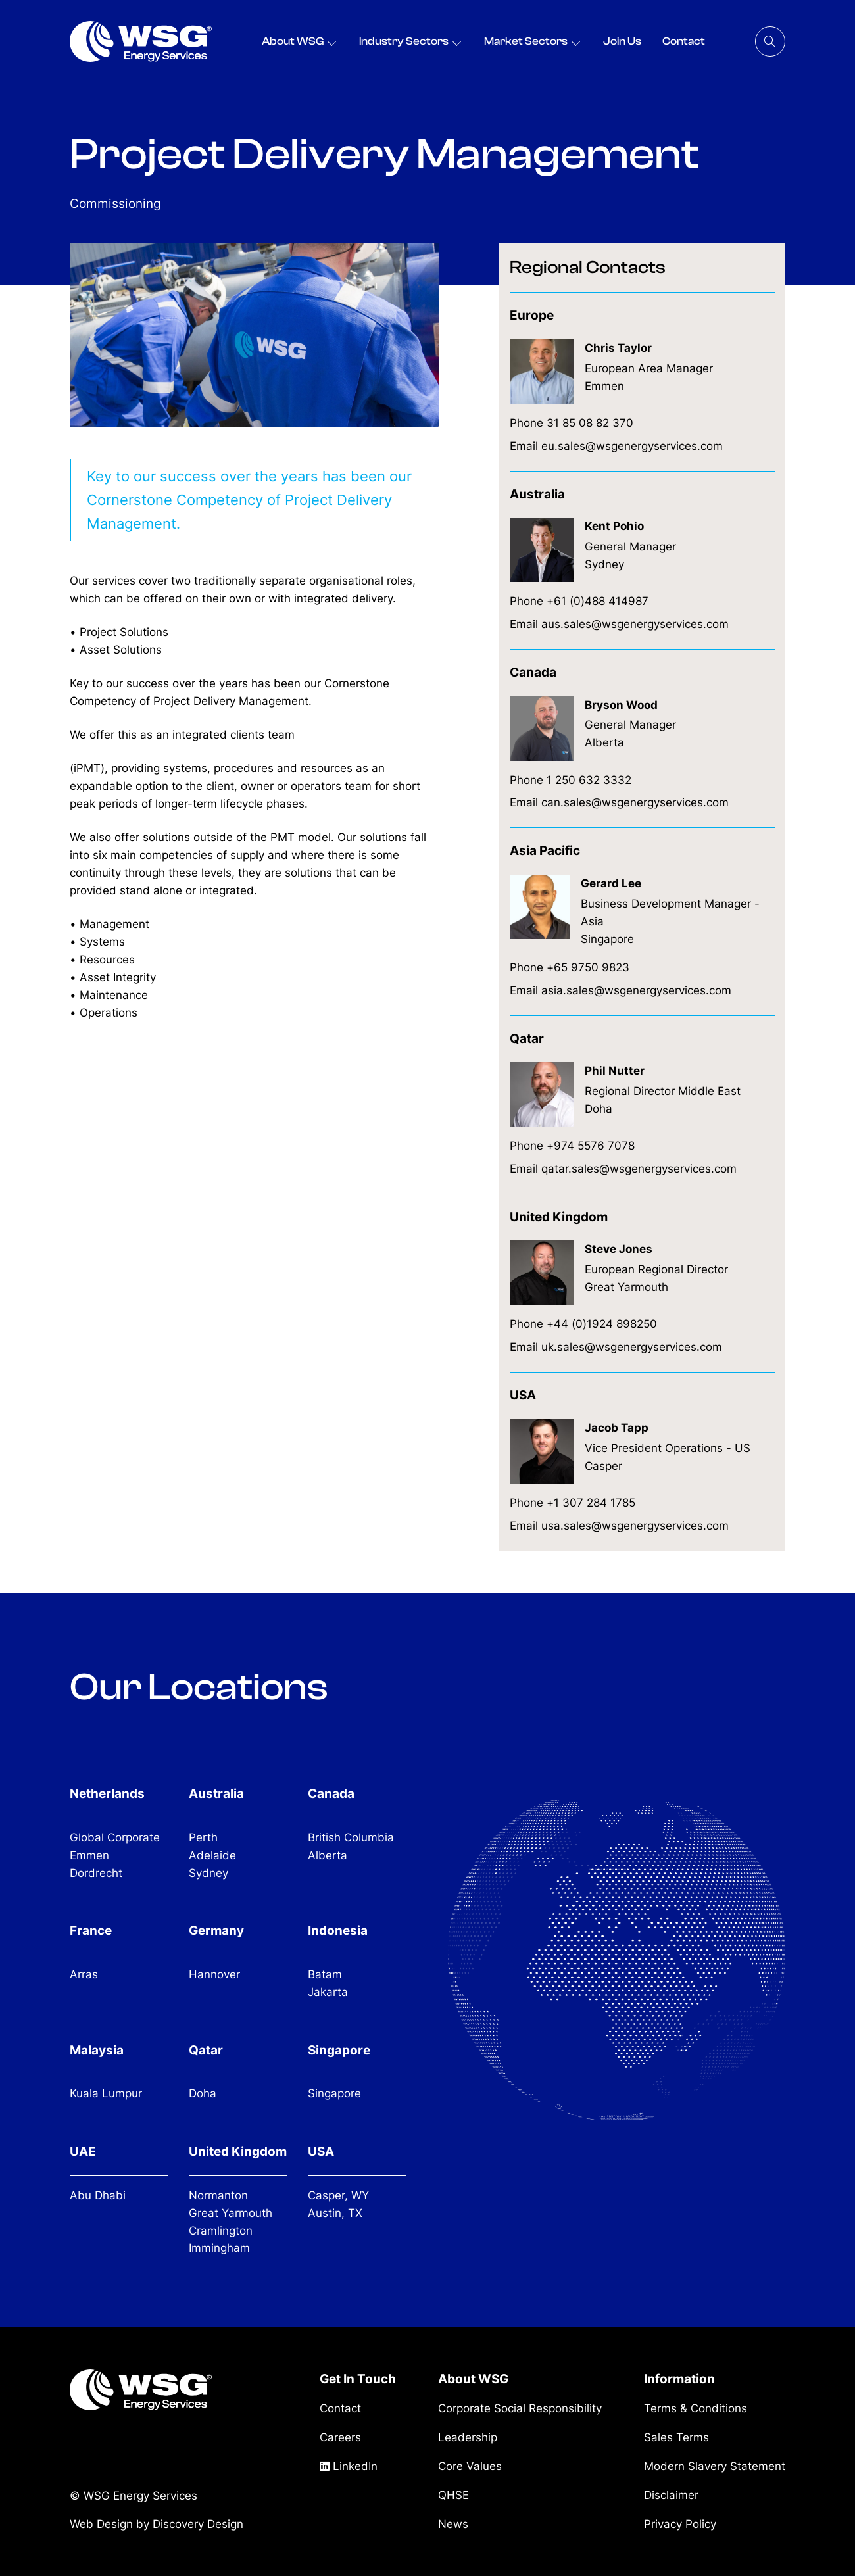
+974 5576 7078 (591, 1145)
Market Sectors (526, 41)
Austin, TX (335, 2213)
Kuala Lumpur (106, 2093)
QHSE (453, 2495)
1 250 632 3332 (589, 780)
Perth (203, 1837)
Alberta (327, 1855)
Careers (340, 2437)
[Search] (770, 41)
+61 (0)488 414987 (597, 601)
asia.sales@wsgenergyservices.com (636, 990)
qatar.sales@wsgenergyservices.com (639, 1168)
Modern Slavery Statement (714, 2466)
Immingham (219, 2247)
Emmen (89, 1855)
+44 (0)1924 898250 (602, 1323)
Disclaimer (671, 2495)
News (453, 2524)
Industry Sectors (404, 41)
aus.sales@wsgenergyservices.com (635, 624)
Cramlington (221, 2230)
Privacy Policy (680, 2524)
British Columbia (351, 1837)
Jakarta (328, 1992)
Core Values (470, 2466)
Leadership (467, 2437)
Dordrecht (96, 1873)
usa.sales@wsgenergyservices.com (635, 1525)
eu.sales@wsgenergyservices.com (632, 445)
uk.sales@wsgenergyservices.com (631, 1346)
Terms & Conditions (695, 2408)
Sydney (208, 1873)
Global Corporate (115, 1837)
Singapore (334, 2093)
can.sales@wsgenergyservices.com (635, 802)
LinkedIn (349, 2466)
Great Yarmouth (230, 2213)
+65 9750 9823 (588, 967)
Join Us (622, 41)
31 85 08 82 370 (590, 422)
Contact (683, 41)
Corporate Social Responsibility (520, 2408)
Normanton (218, 2195)
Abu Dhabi (98, 2195)
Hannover (214, 1974)
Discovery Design (198, 2523)
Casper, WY (338, 2195)
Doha (202, 2093)
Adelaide (212, 1855)
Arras (84, 1974)
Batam (325, 1974)
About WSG (293, 41)
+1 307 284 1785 (591, 1502)
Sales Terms (676, 2437)
